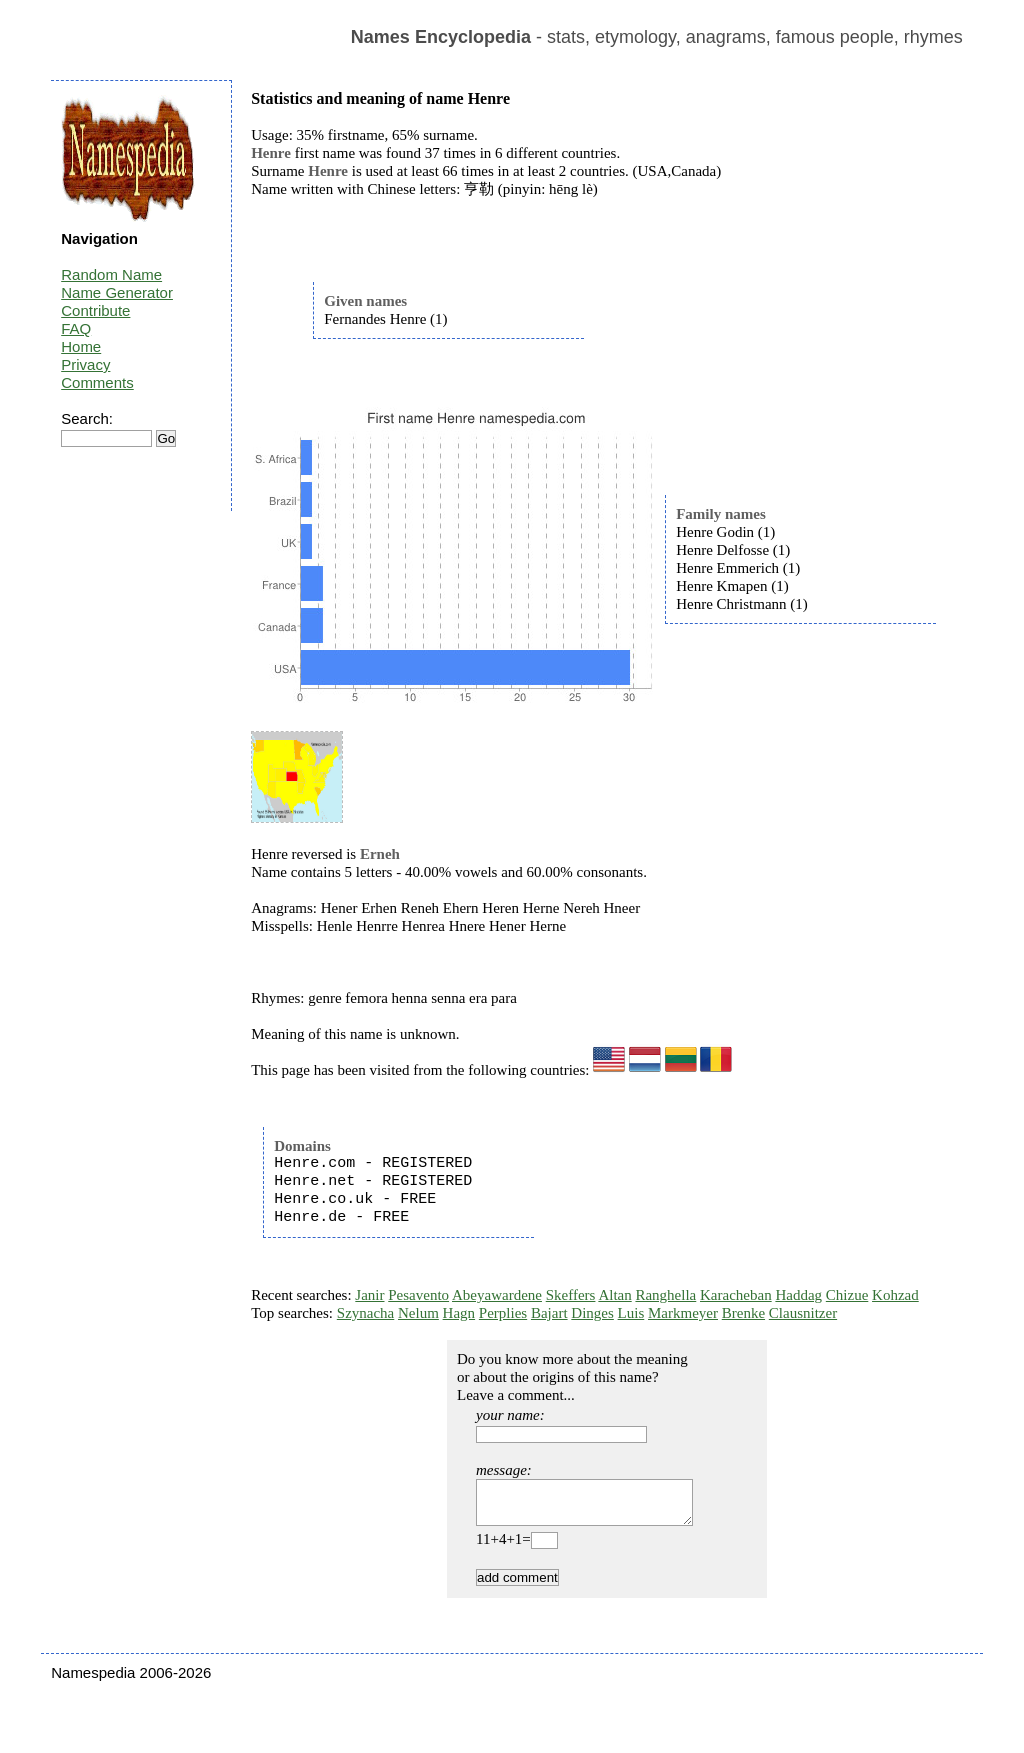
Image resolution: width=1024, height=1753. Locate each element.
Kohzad (895, 1295)
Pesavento (418, 1295)
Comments (97, 382)
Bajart (549, 1313)
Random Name (111, 274)
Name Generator (117, 292)
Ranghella (665, 1295)
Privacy (85, 364)
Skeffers (571, 1295)
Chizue (847, 1295)
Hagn (459, 1313)
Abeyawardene (497, 1295)
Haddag (798, 1295)
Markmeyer (683, 1313)
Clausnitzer (803, 1313)
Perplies (503, 1313)
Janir (369, 1295)
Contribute (95, 310)
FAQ (76, 328)
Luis (631, 1313)
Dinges (592, 1313)
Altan (614, 1295)
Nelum (418, 1313)
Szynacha (365, 1313)
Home (81, 346)
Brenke (743, 1313)
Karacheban (736, 1295)
